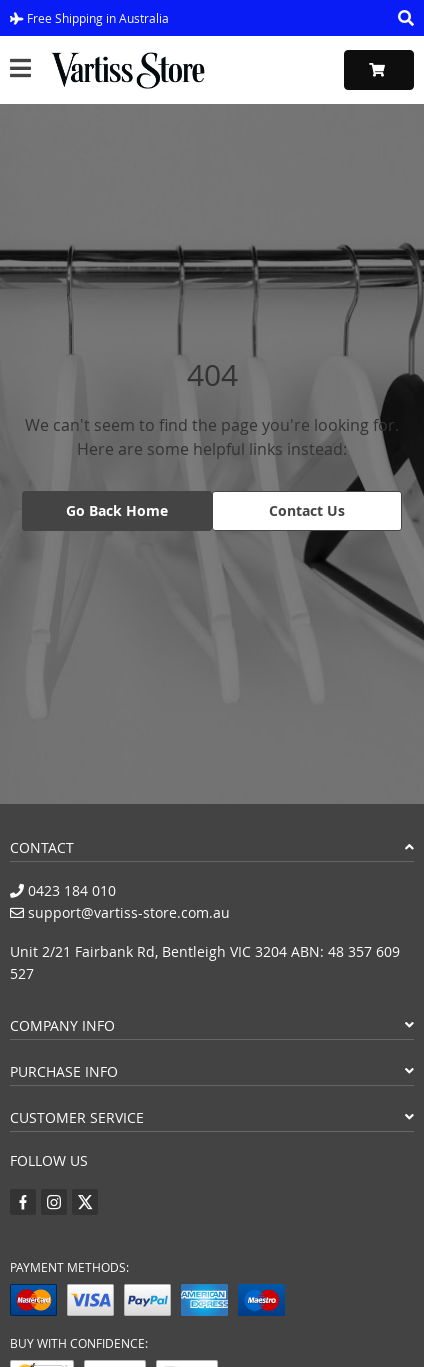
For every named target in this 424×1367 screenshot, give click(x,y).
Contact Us (307, 510)
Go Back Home (117, 510)
